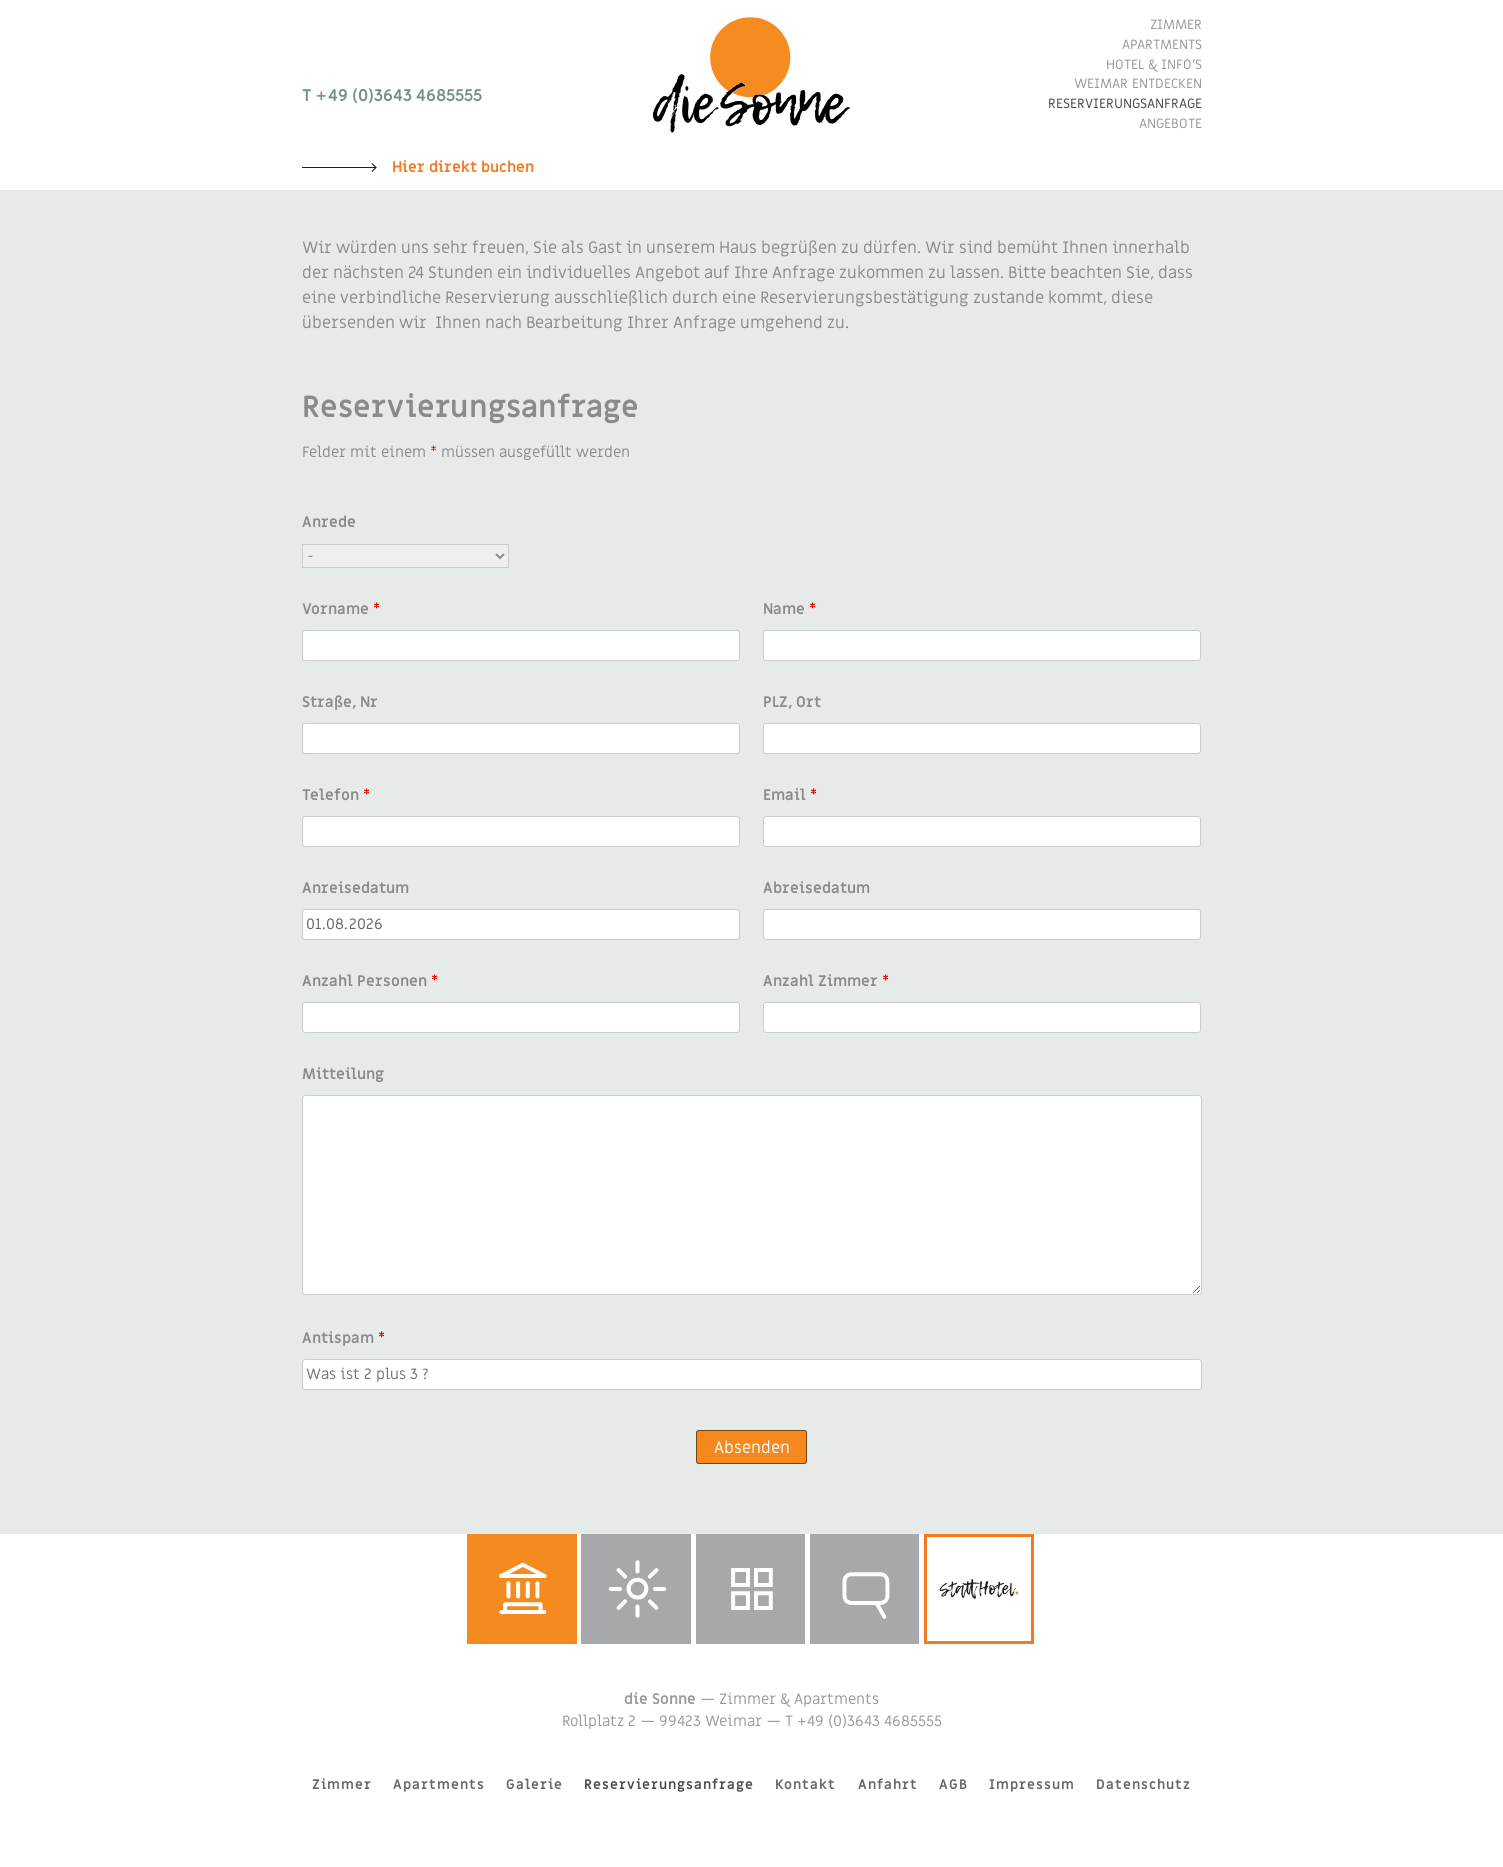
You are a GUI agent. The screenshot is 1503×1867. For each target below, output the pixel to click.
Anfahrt (888, 1785)
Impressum (1032, 1785)
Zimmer (1176, 25)
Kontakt (805, 1785)
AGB (953, 1785)
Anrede (329, 522)
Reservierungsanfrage (1125, 104)
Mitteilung (343, 1074)
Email (790, 795)
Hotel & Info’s (1154, 65)
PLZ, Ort (792, 702)
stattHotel (979, 1589)
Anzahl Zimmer (826, 981)
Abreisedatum (816, 888)
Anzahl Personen (370, 981)
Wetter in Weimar (636, 1589)
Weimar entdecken (1138, 84)
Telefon (336, 795)
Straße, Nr (340, 702)
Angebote (1170, 124)
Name (789, 609)
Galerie (751, 1589)
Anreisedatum (355, 888)
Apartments (1162, 45)
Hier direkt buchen (463, 167)
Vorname (341, 609)
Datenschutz (1143, 1785)
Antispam (343, 1338)
